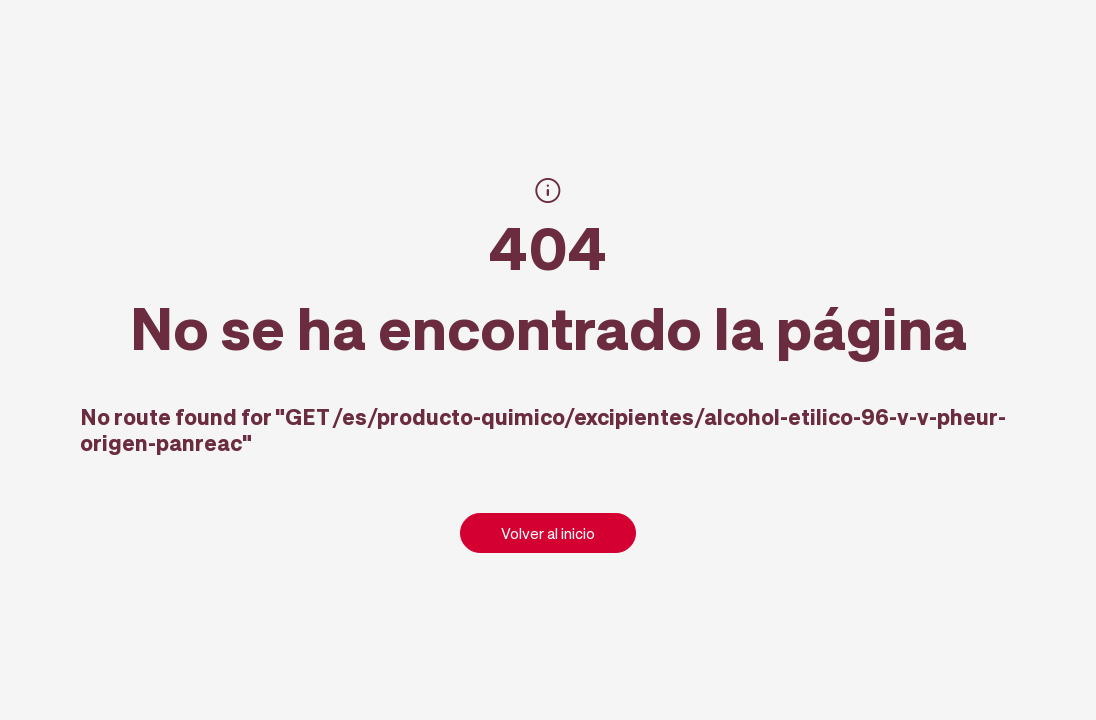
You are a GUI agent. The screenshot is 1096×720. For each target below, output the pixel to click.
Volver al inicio (548, 533)
